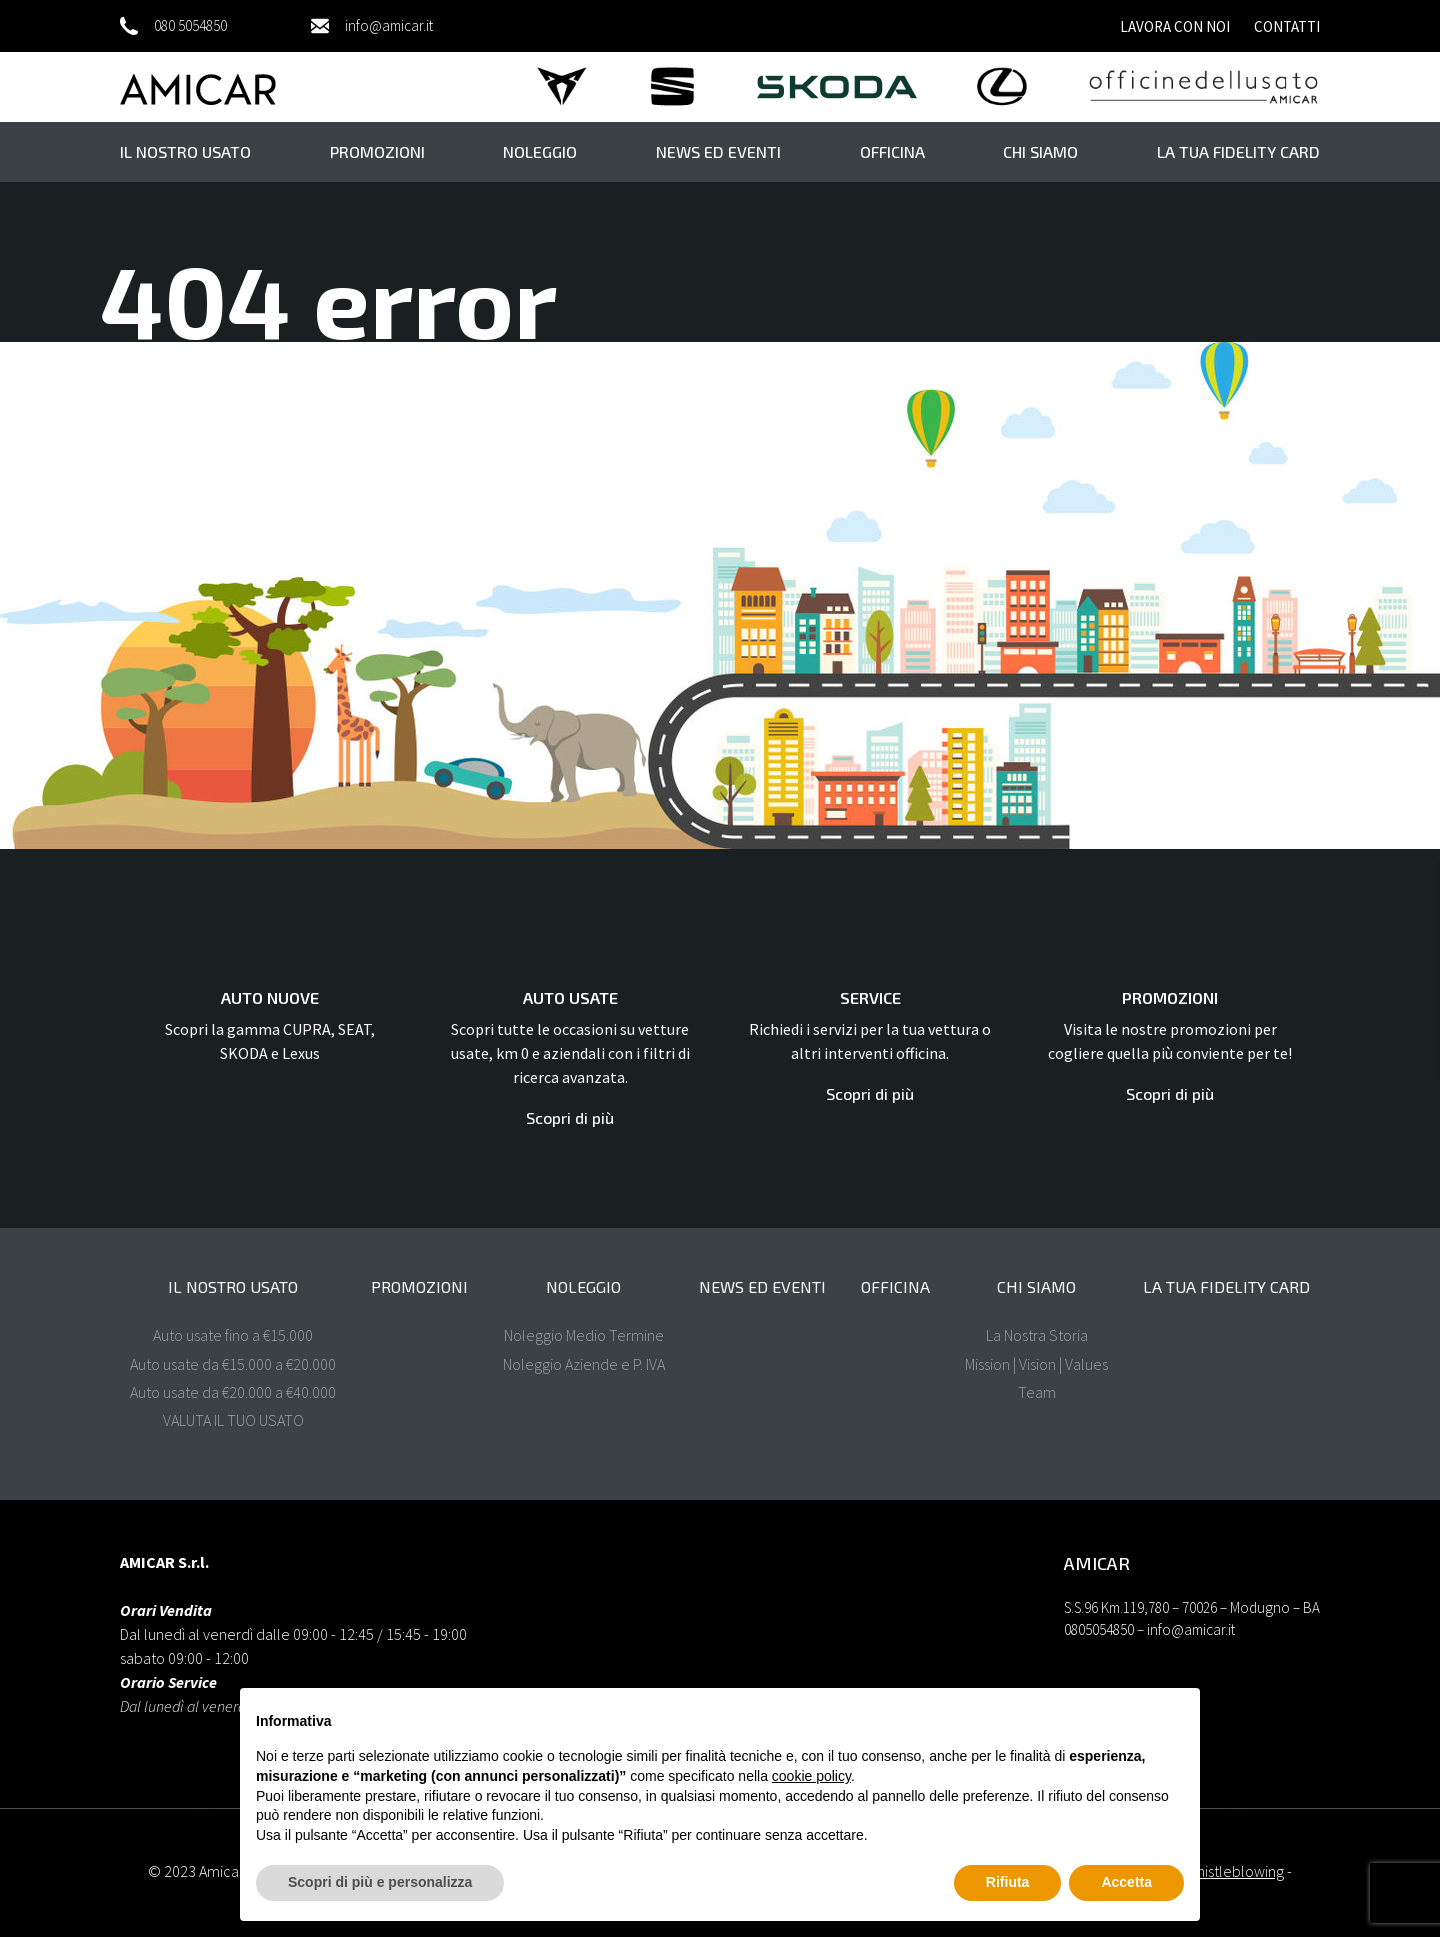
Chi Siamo (1040, 151)
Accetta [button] (1126, 1882)
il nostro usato (185, 151)
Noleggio (540, 151)
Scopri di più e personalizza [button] (380, 1882)
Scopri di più (570, 1117)
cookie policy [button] (811, 1776)
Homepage (336, 478)
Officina (892, 151)
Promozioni (377, 151)
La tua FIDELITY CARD (1238, 151)
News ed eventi (718, 151)
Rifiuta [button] (1008, 1882)
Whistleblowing (1234, 1871)
